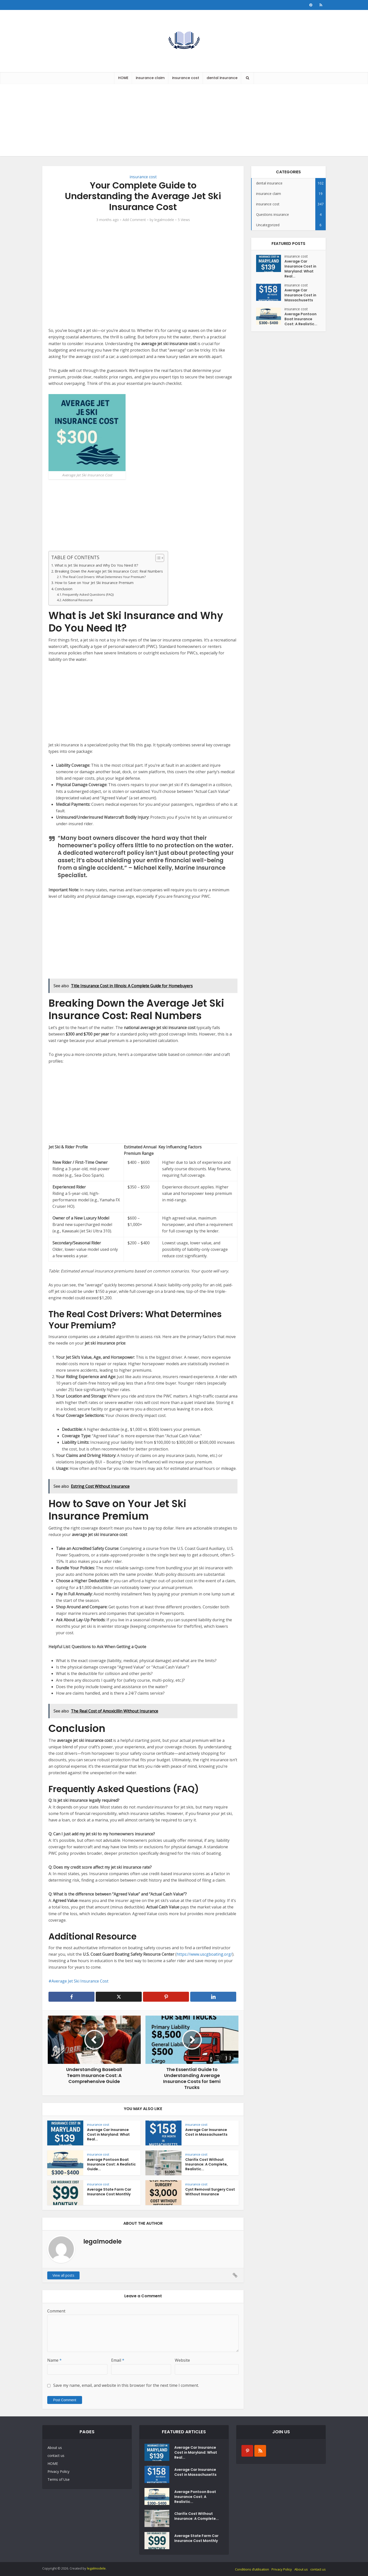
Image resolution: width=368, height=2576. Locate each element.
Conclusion (63, 589)
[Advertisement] (184, 121)
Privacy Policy (58, 2471)
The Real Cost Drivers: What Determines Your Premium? (104, 577)
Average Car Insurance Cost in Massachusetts (206, 2132)
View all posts (63, 2275)
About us (54, 2447)
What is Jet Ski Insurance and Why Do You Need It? (96, 565)
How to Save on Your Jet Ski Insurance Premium (94, 582)
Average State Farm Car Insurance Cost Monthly (109, 2192)
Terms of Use (58, 2479)
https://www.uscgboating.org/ (204, 1954)
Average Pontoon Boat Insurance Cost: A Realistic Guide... (111, 2164)
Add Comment (134, 220)
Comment (56, 2311)
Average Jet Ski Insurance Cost (79, 1981)
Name (54, 2360)
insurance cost (185, 77)
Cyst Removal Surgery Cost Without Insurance (210, 2192)
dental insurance (222, 77)
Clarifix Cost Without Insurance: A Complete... (196, 2516)
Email (117, 2360)
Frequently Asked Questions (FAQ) (88, 594)
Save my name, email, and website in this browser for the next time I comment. (126, 2385)
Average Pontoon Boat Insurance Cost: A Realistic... (300, 319)
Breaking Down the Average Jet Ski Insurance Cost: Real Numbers (109, 571)
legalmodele (164, 220)
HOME (123, 77)
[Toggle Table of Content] (157, 558)
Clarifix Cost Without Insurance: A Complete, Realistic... (206, 2164)
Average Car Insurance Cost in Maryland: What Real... (108, 2134)
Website (182, 2360)
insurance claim (150, 77)
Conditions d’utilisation (252, 2569)
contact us (55, 2455)
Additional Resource (77, 600)
